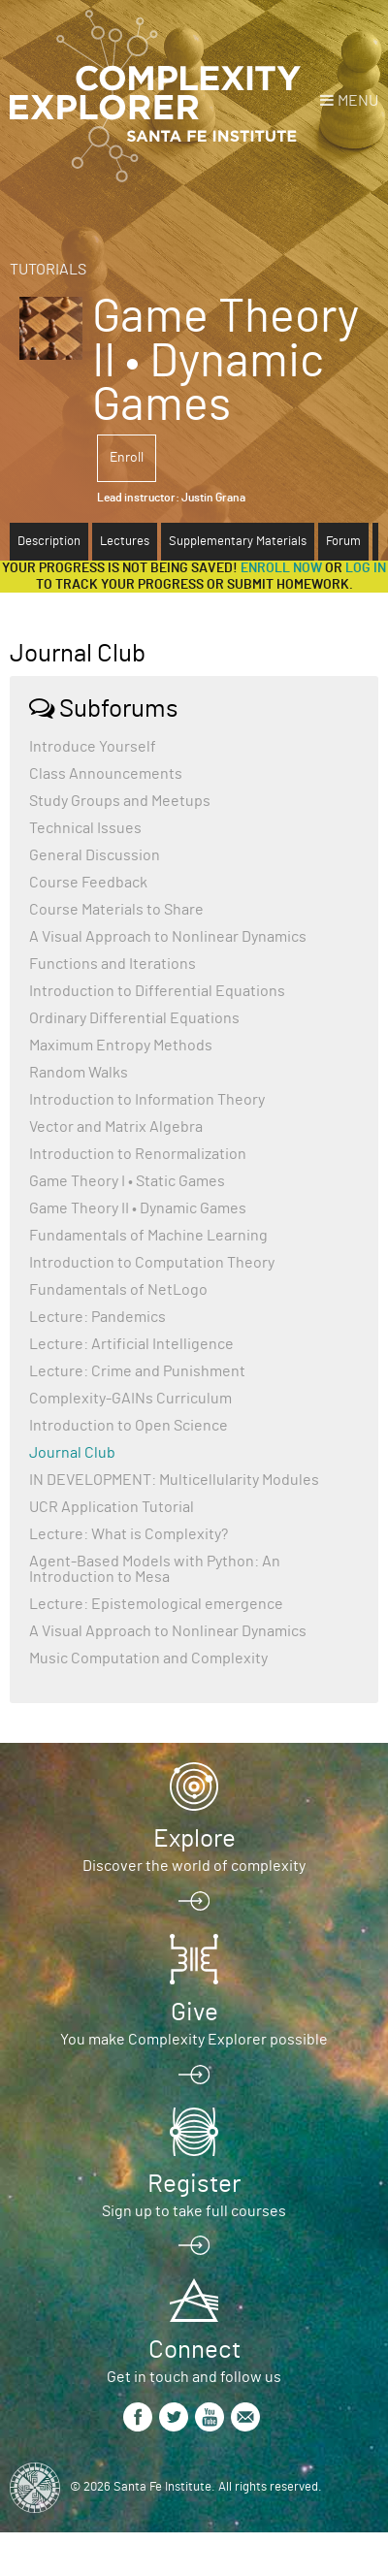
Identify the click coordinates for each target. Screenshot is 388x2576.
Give (194, 2012)
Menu (358, 101)
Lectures (124, 541)
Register (194, 2184)
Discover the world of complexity (194, 1866)
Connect (194, 2350)
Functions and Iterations (112, 964)
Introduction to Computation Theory (152, 1263)
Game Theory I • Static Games (127, 1181)
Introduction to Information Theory (147, 1100)
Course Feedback (88, 882)
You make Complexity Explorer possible (194, 2039)
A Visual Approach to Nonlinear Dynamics (168, 937)
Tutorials (48, 269)
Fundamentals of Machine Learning (148, 1235)
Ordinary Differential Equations (134, 1018)
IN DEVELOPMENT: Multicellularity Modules (174, 1480)
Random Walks (78, 1072)
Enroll (127, 458)
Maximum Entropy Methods (120, 1045)
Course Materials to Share (116, 910)
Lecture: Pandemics (97, 1317)
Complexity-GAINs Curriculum (130, 1398)
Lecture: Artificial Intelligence (131, 1344)
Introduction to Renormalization (137, 1154)
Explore (194, 1839)
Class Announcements (105, 774)
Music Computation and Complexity (148, 1658)
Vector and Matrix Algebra (116, 1127)
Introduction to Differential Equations (157, 991)
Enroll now (281, 568)
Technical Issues (85, 828)
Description (49, 541)
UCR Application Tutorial (111, 1507)
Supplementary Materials (238, 541)
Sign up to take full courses (194, 2211)
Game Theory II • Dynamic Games (137, 1208)
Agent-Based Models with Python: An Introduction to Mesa (154, 1569)
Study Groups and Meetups (119, 801)
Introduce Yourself (92, 747)
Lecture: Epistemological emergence (156, 1604)
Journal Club (72, 1453)
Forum (343, 541)
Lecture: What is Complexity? (128, 1534)
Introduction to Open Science (128, 1425)
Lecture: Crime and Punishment (137, 1371)
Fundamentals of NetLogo (118, 1290)
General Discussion (94, 855)
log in (365, 568)
